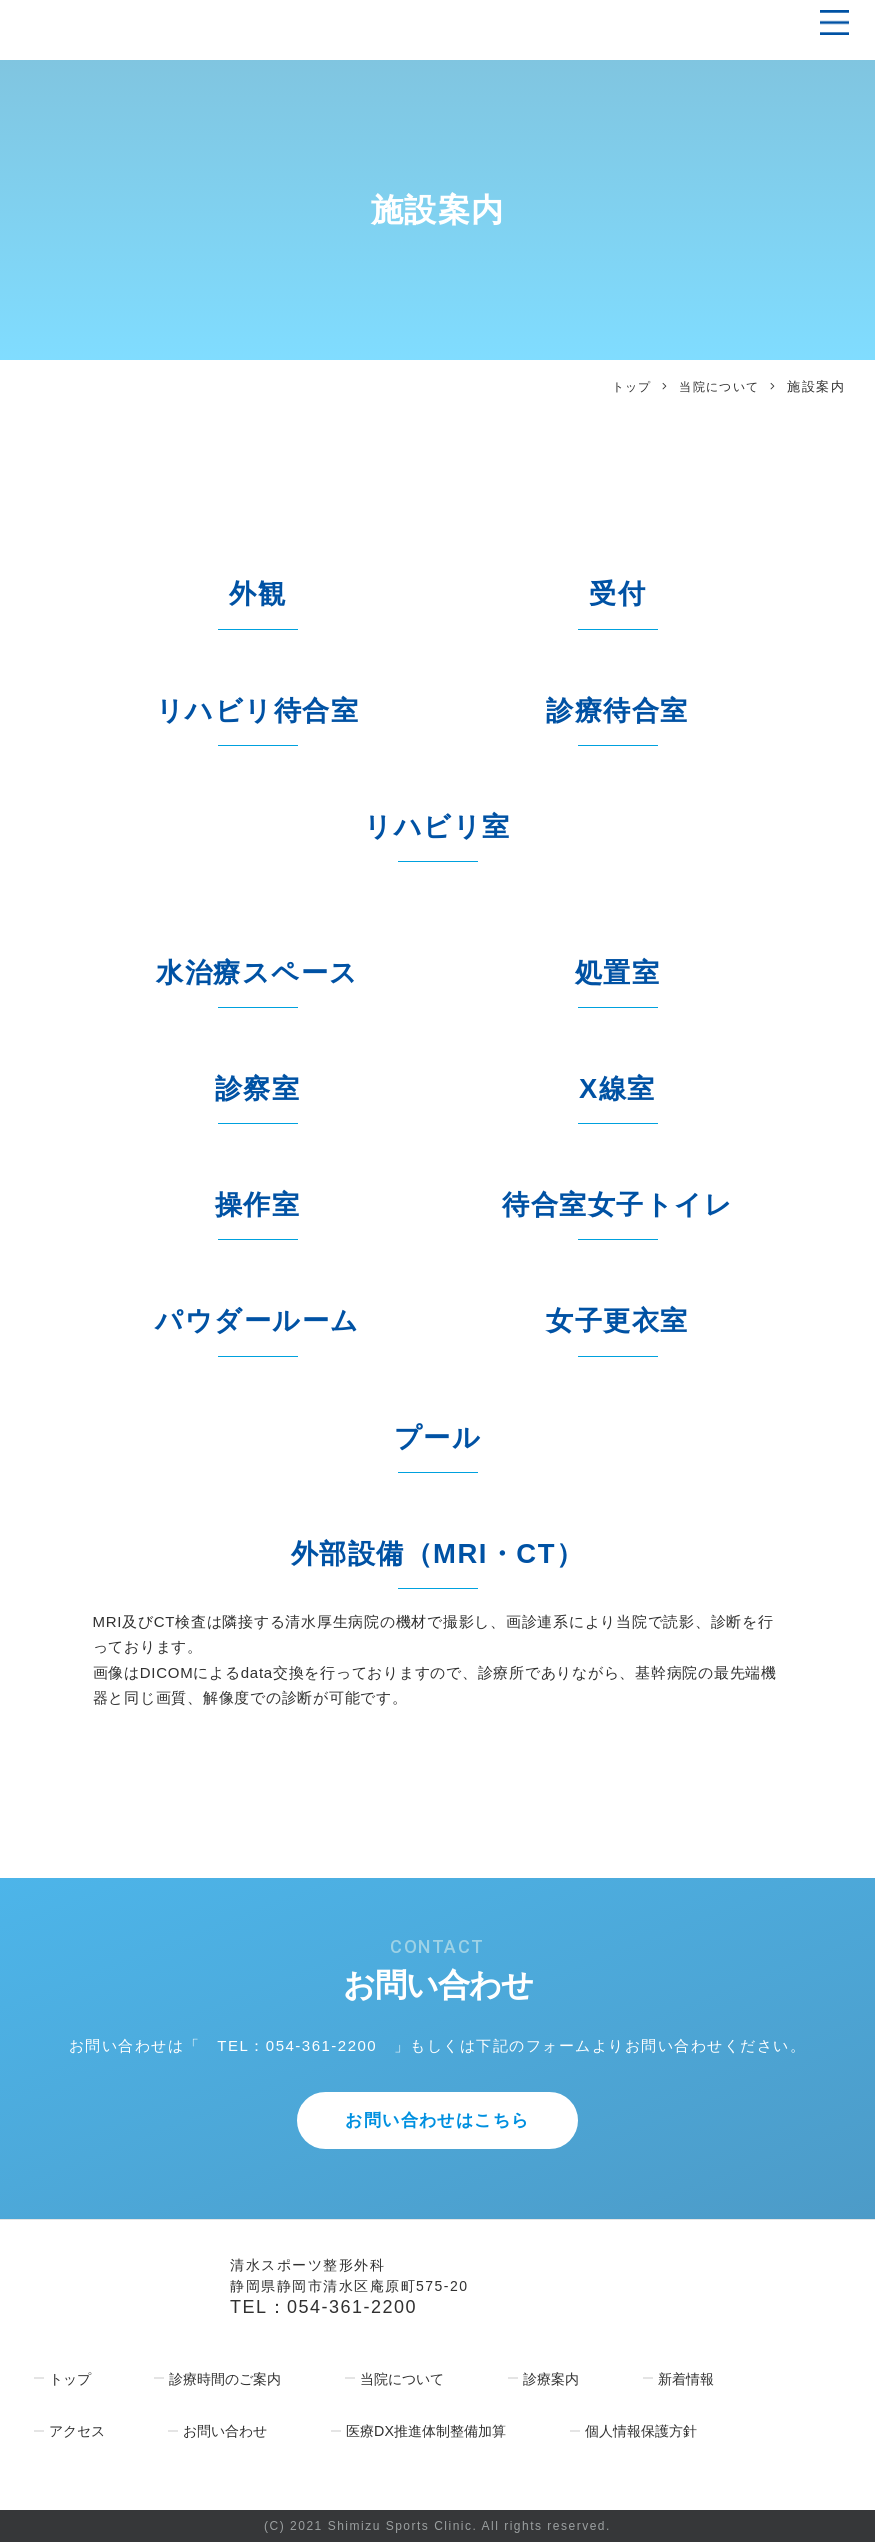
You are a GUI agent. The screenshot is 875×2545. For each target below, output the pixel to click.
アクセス (75, 2434)
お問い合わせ (225, 2434)
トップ (624, 386)
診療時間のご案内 (225, 2382)
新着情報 (690, 2382)
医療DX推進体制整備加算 (430, 2434)
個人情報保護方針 (651, 2434)
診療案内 (555, 2382)
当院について (716, 386)
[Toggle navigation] (829, 22)
